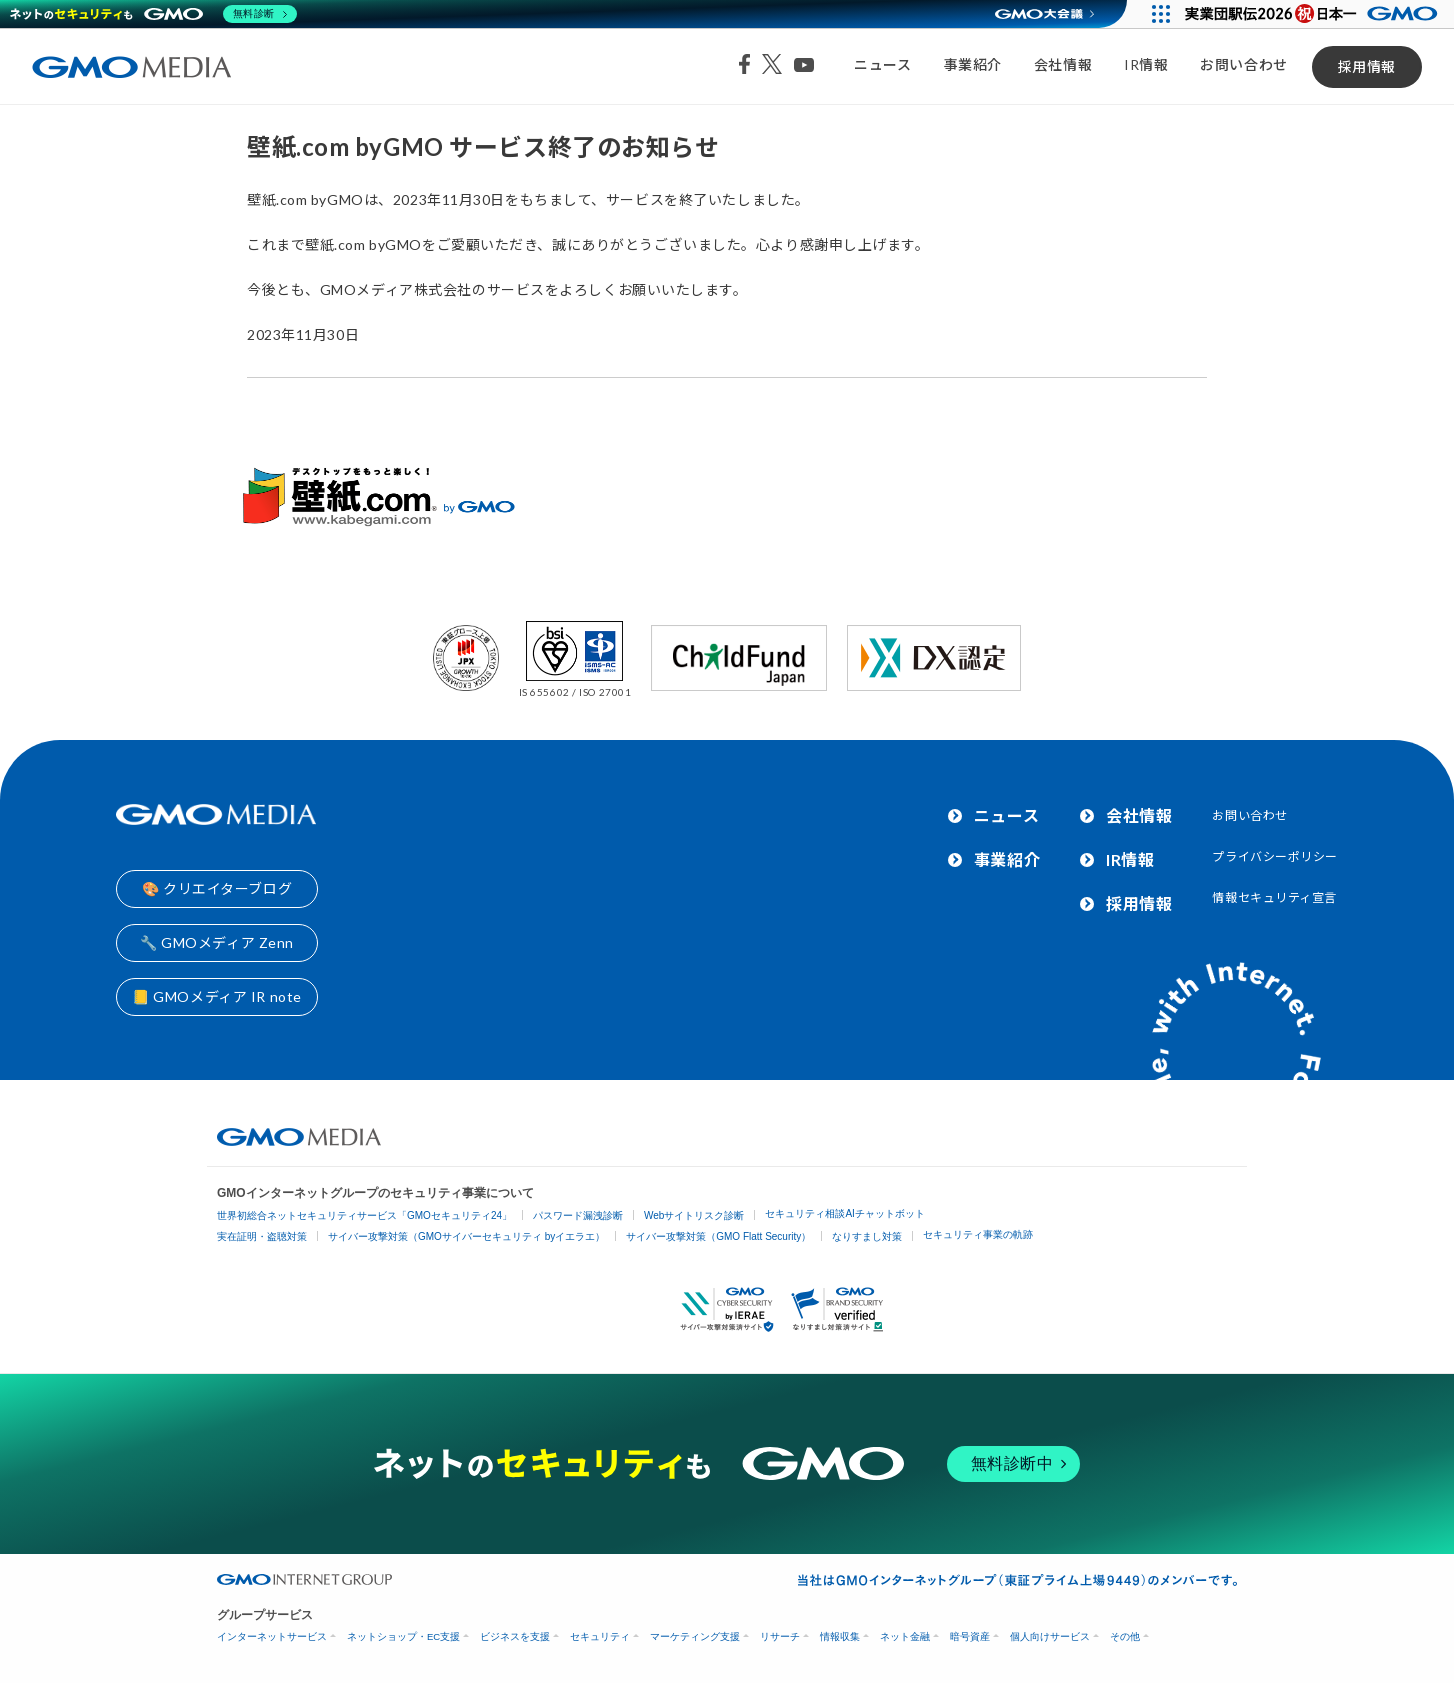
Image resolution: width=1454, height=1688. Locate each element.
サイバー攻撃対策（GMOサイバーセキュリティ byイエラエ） (466, 1236)
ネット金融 (905, 1636)
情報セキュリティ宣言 (1274, 897)
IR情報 (1146, 64)
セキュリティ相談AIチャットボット (844, 1213)
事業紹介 (973, 64)
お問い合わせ (1243, 64)
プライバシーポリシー (1275, 856)
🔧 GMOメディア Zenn (217, 942)
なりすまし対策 (867, 1236)
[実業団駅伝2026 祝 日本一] (1314, 14)
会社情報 (1063, 64)
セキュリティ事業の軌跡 (978, 1234)
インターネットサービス (272, 1636)
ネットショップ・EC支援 (403, 1636)
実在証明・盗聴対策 (262, 1236)
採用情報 (1367, 66)
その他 (1125, 1636)
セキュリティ (600, 1636)
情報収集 (840, 1636)
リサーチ (780, 1636)
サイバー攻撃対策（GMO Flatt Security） (718, 1236)
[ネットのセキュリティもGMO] (153, 14)
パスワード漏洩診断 (578, 1215)
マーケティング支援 (695, 1636)
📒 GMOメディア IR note (217, 996)
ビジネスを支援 (515, 1636)
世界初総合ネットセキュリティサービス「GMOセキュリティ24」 (364, 1215)
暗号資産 (970, 1636)
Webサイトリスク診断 (694, 1215)
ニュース (882, 64)
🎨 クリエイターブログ (217, 888)
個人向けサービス (1050, 1636)
